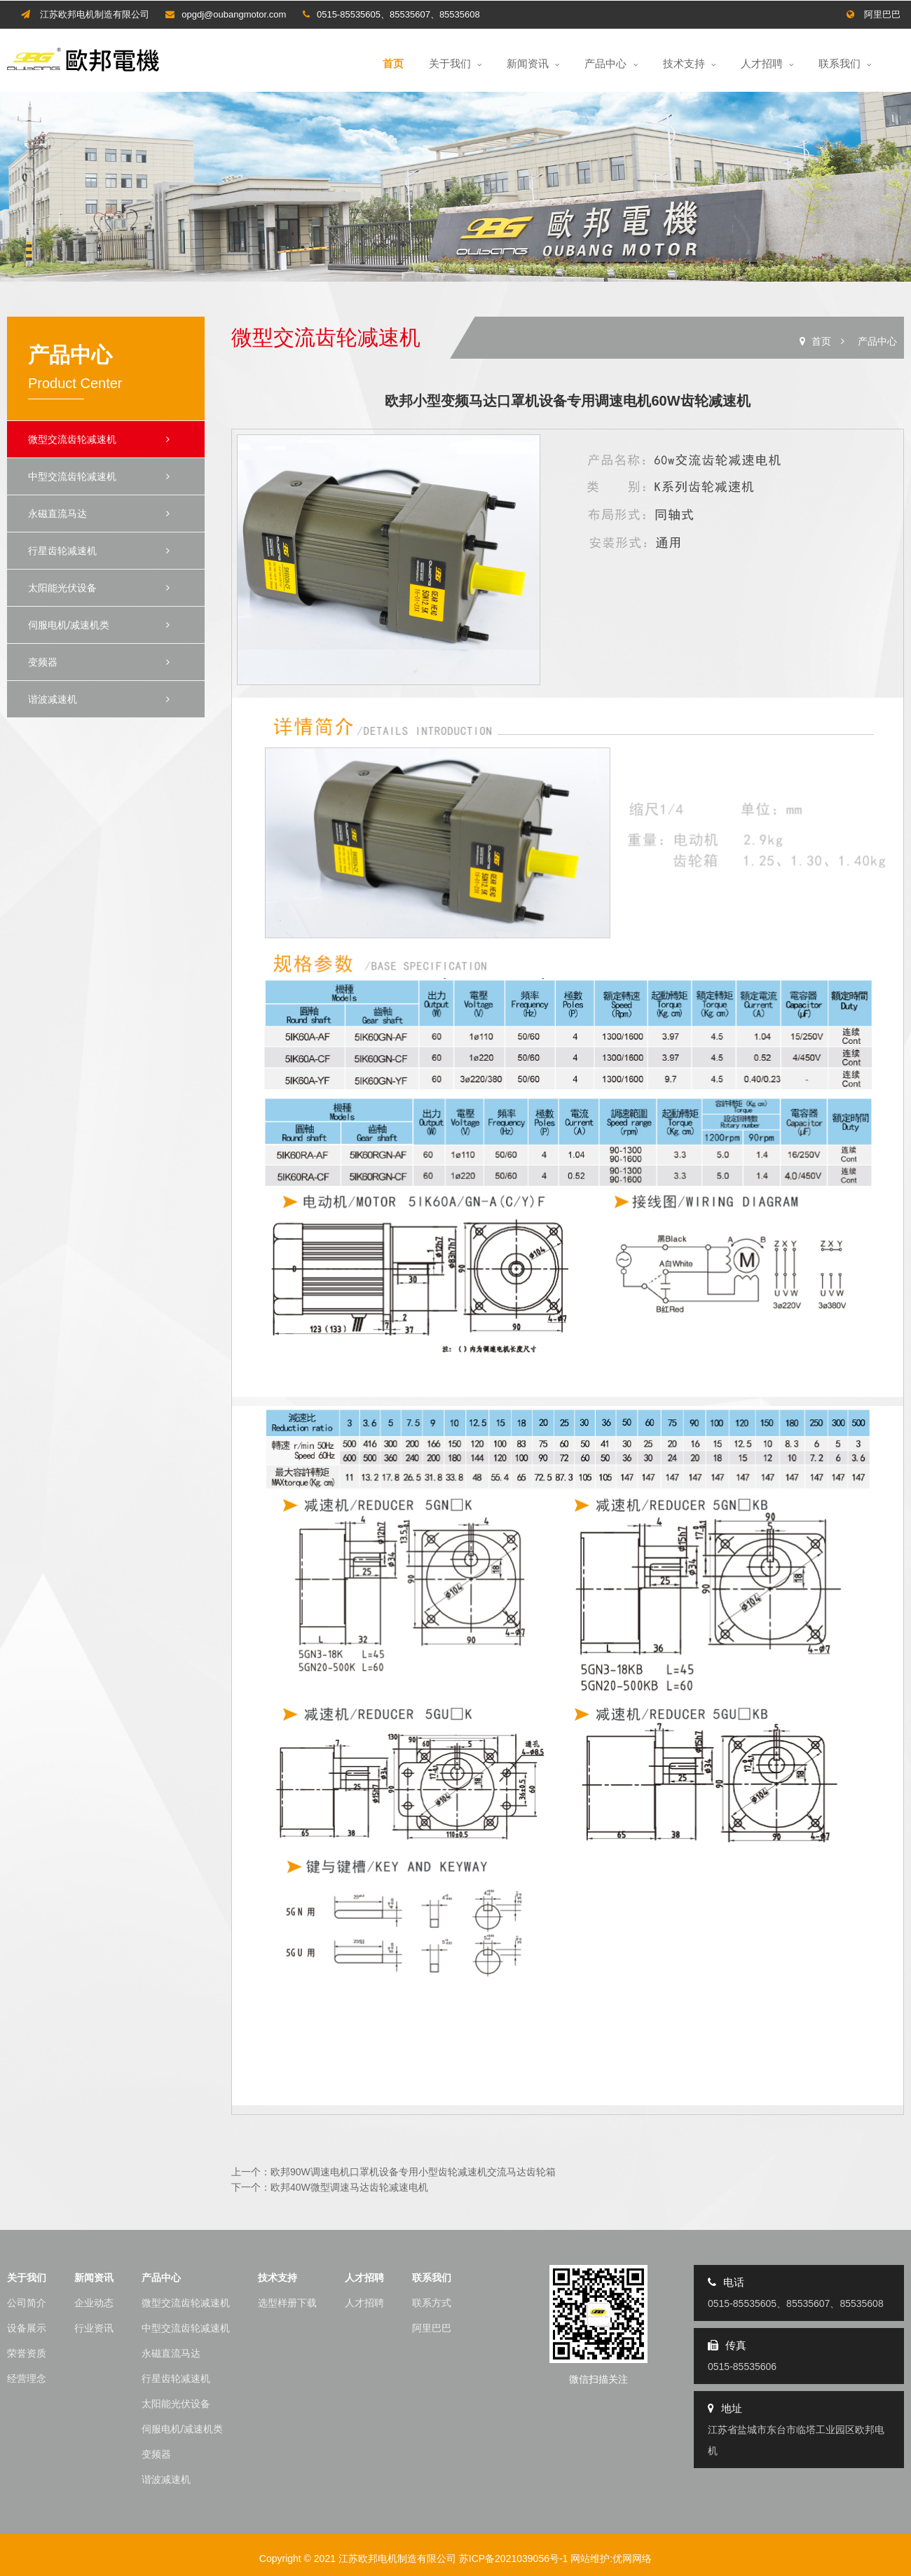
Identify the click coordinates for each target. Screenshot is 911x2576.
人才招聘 (767, 63)
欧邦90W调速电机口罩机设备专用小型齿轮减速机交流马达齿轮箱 (413, 2171)
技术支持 (689, 63)
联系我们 (844, 63)
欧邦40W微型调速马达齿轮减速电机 (349, 2187)
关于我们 (455, 63)
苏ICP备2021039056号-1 (513, 2558)
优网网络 (632, 2558)
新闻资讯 (533, 63)
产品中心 (610, 63)
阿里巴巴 (882, 14)
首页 (393, 63)
